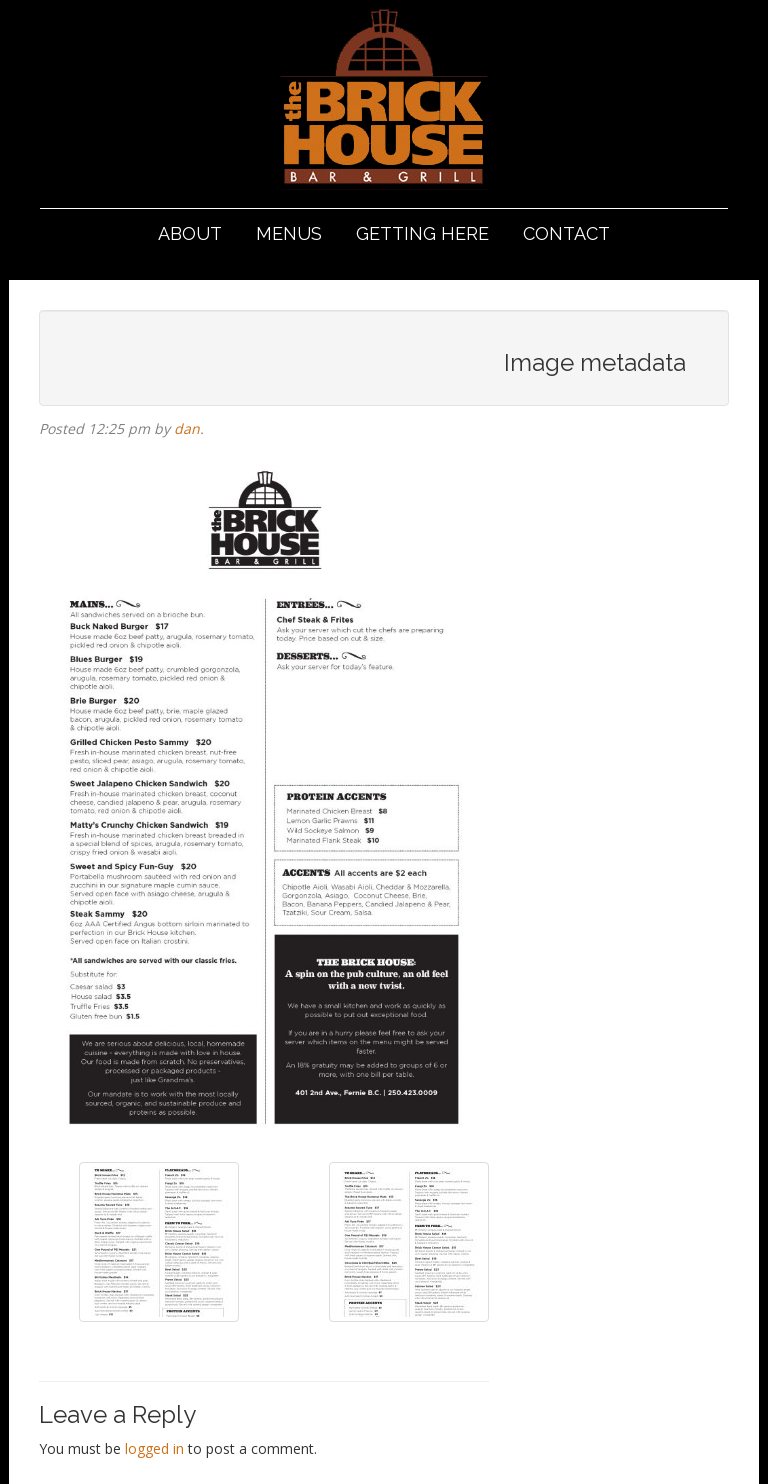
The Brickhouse (384, 102)
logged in (154, 1448)
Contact (566, 233)
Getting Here (422, 233)
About (190, 233)
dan (187, 428)
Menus (289, 233)
